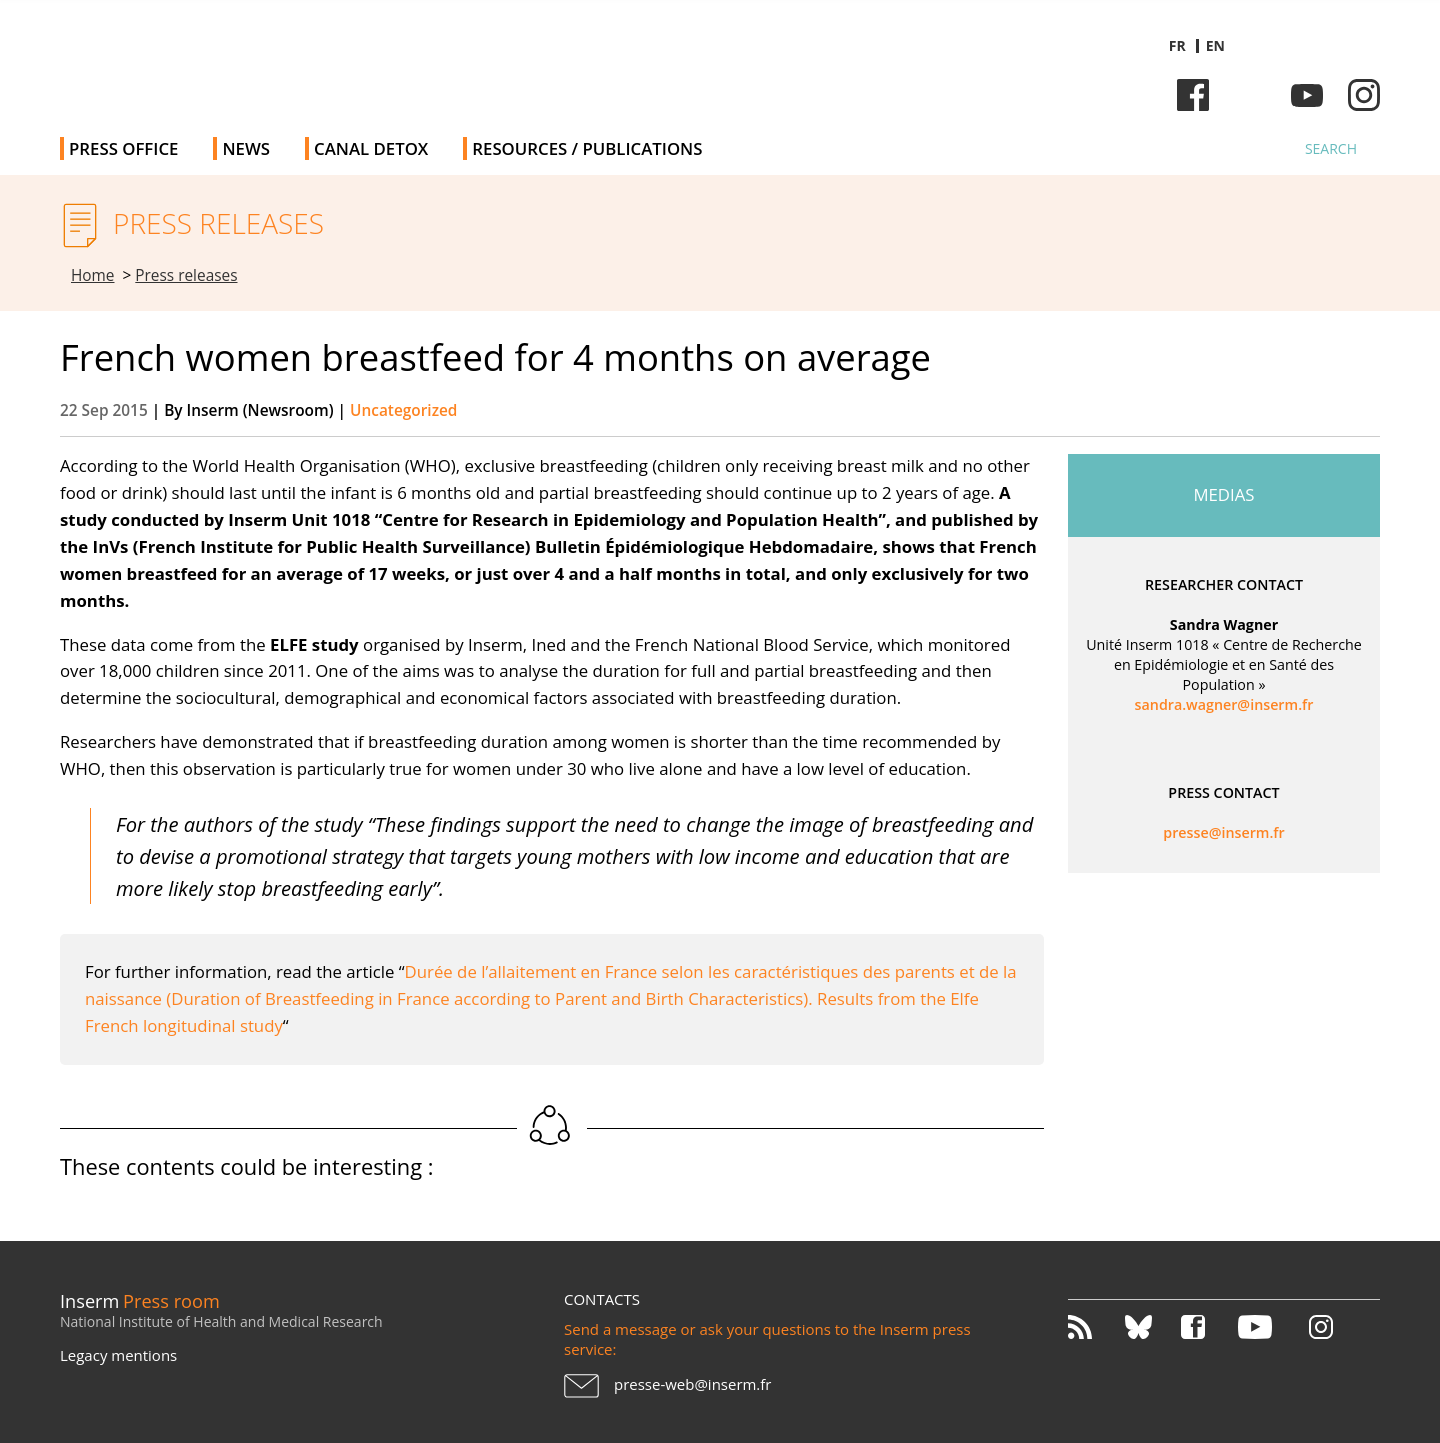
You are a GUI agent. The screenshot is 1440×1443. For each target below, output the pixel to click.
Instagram (1364, 95)
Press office (123, 148)
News (246, 148)
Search (1331, 148)
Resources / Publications (587, 148)
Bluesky (1250, 95)
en (1215, 45)
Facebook (1193, 95)
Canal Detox (371, 148)
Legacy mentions (118, 1355)
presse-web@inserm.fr (692, 1384)
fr (1177, 45)
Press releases (186, 275)
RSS (1094, 1327)
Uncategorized (403, 410)
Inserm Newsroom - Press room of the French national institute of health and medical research (343, 59)
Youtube (1307, 95)
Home (93, 275)
